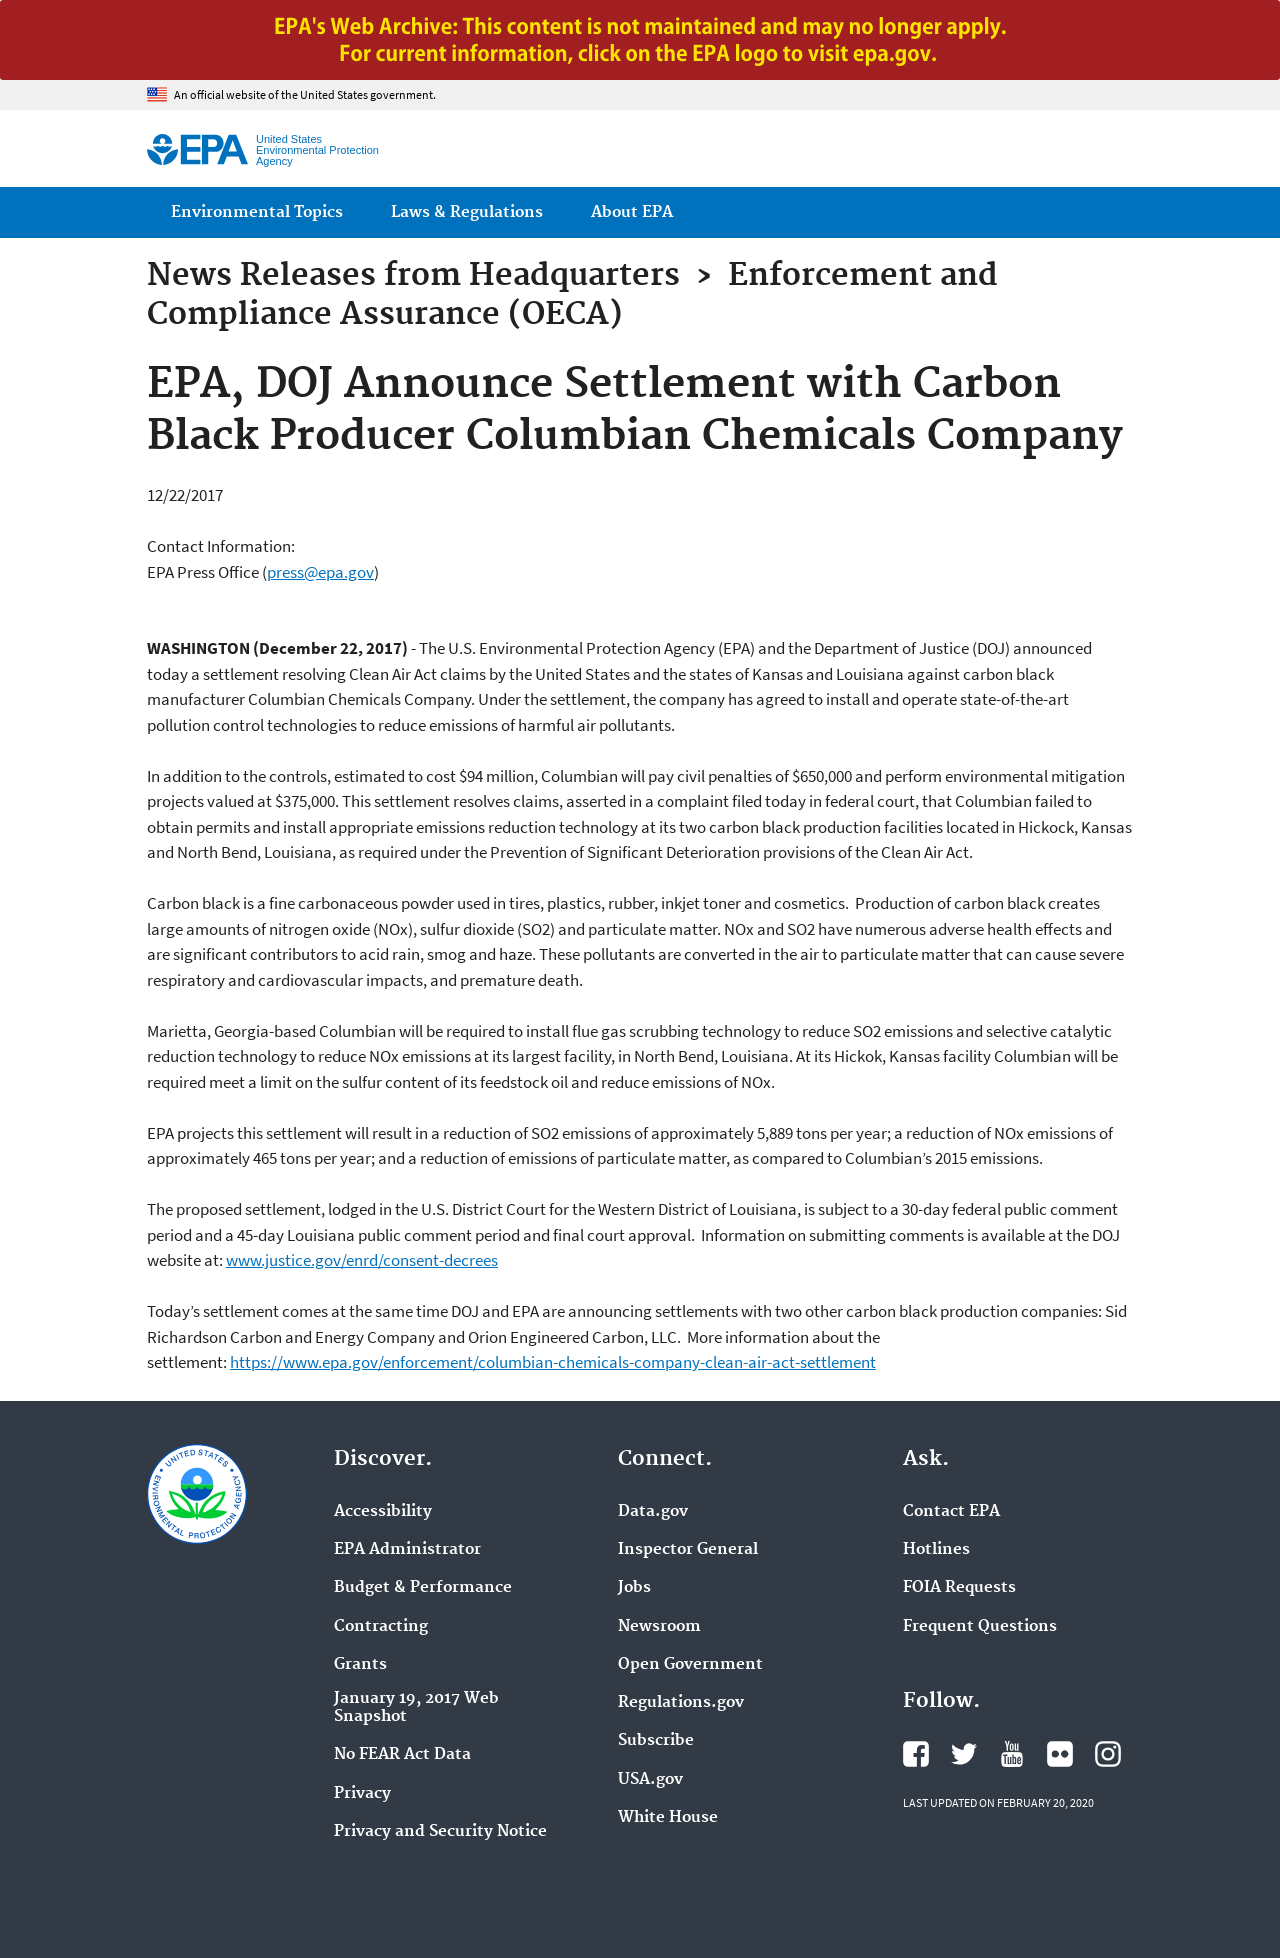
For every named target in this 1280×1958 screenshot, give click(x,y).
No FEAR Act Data (402, 1755)
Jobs (634, 1588)
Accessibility (383, 1512)
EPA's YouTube (1012, 1754)
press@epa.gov (320, 572)
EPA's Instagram (1108, 1754)
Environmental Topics (257, 212)
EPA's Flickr (1060, 1754)
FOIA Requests (959, 1588)
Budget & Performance (423, 1588)
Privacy (362, 1794)
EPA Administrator (407, 1550)
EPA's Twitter (964, 1754)
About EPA (632, 212)
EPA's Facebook (916, 1754)
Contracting (381, 1627)
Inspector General (688, 1550)
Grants (360, 1665)
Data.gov (653, 1512)
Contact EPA (951, 1512)
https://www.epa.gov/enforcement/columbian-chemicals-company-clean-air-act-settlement (553, 1362)
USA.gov (650, 1780)
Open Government (690, 1665)
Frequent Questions (980, 1627)
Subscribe (656, 1741)
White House (668, 1818)
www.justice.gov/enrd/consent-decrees (362, 1260)
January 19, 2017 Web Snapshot (416, 1708)
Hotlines (936, 1550)
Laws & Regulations (467, 212)
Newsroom (659, 1627)
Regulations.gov (681, 1703)
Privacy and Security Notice (440, 1832)
